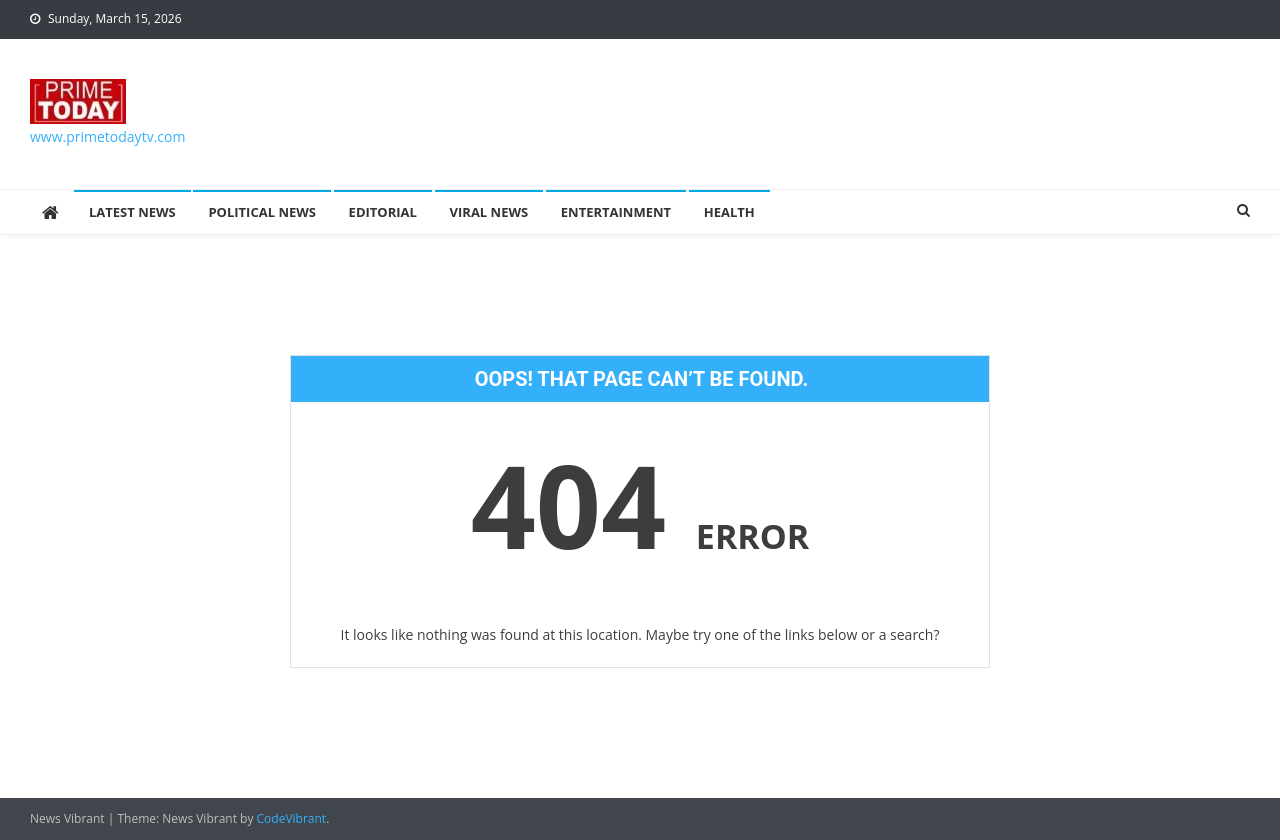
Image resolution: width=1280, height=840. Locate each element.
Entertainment (616, 212)
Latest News (132, 212)
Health (729, 212)
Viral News (489, 212)
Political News (262, 212)
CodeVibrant (292, 818)
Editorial (383, 212)
